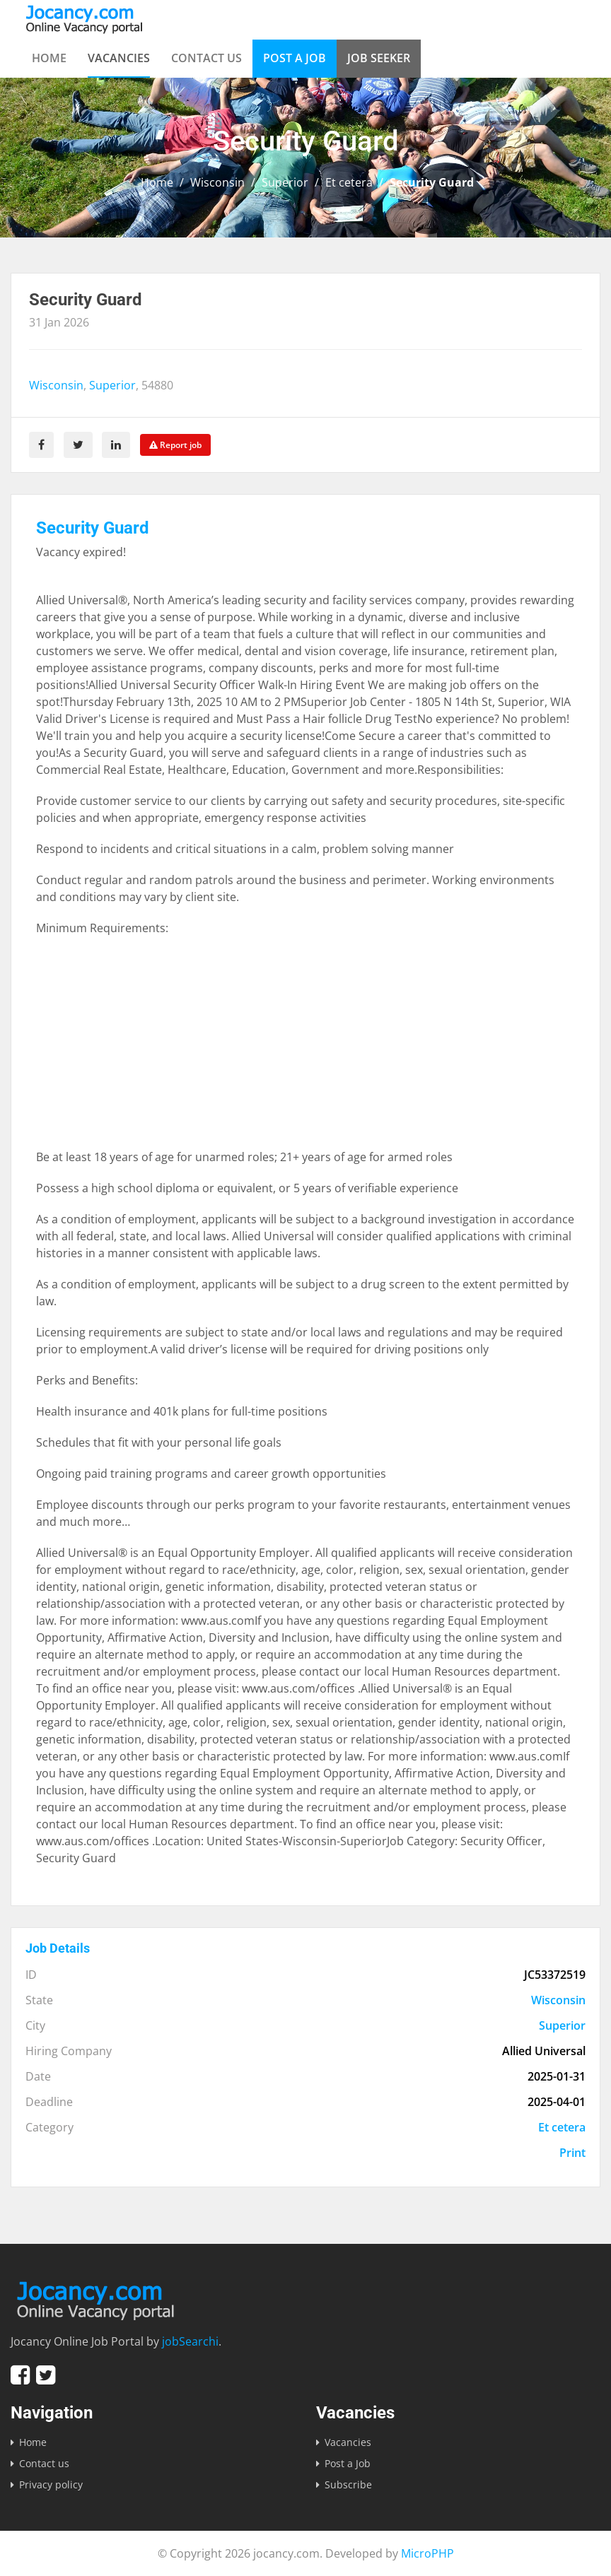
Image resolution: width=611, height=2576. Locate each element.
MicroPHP (427, 2553)
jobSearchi (190, 2341)
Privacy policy (51, 2484)
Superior (285, 182)
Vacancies (119, 58)
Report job (176, 445)
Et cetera (349, 182)
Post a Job (294, 58)
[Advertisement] (305, 1049)
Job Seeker (378, 58)
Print (572, 2152)
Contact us (206, 58)
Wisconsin (217, 182)
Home (49, 58)
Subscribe (348, 2484)
